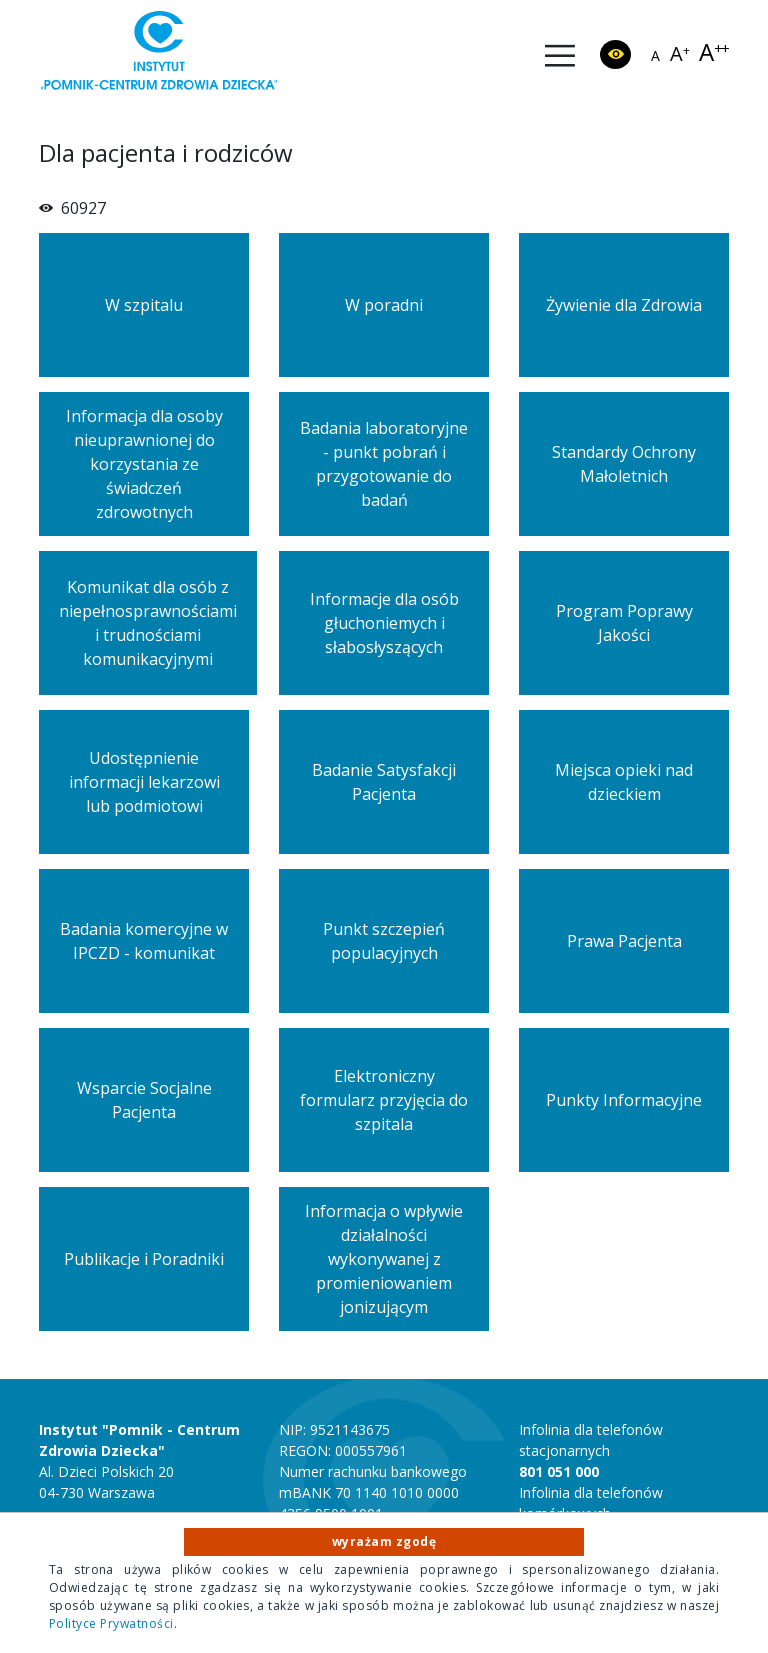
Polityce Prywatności (111, 1623)
